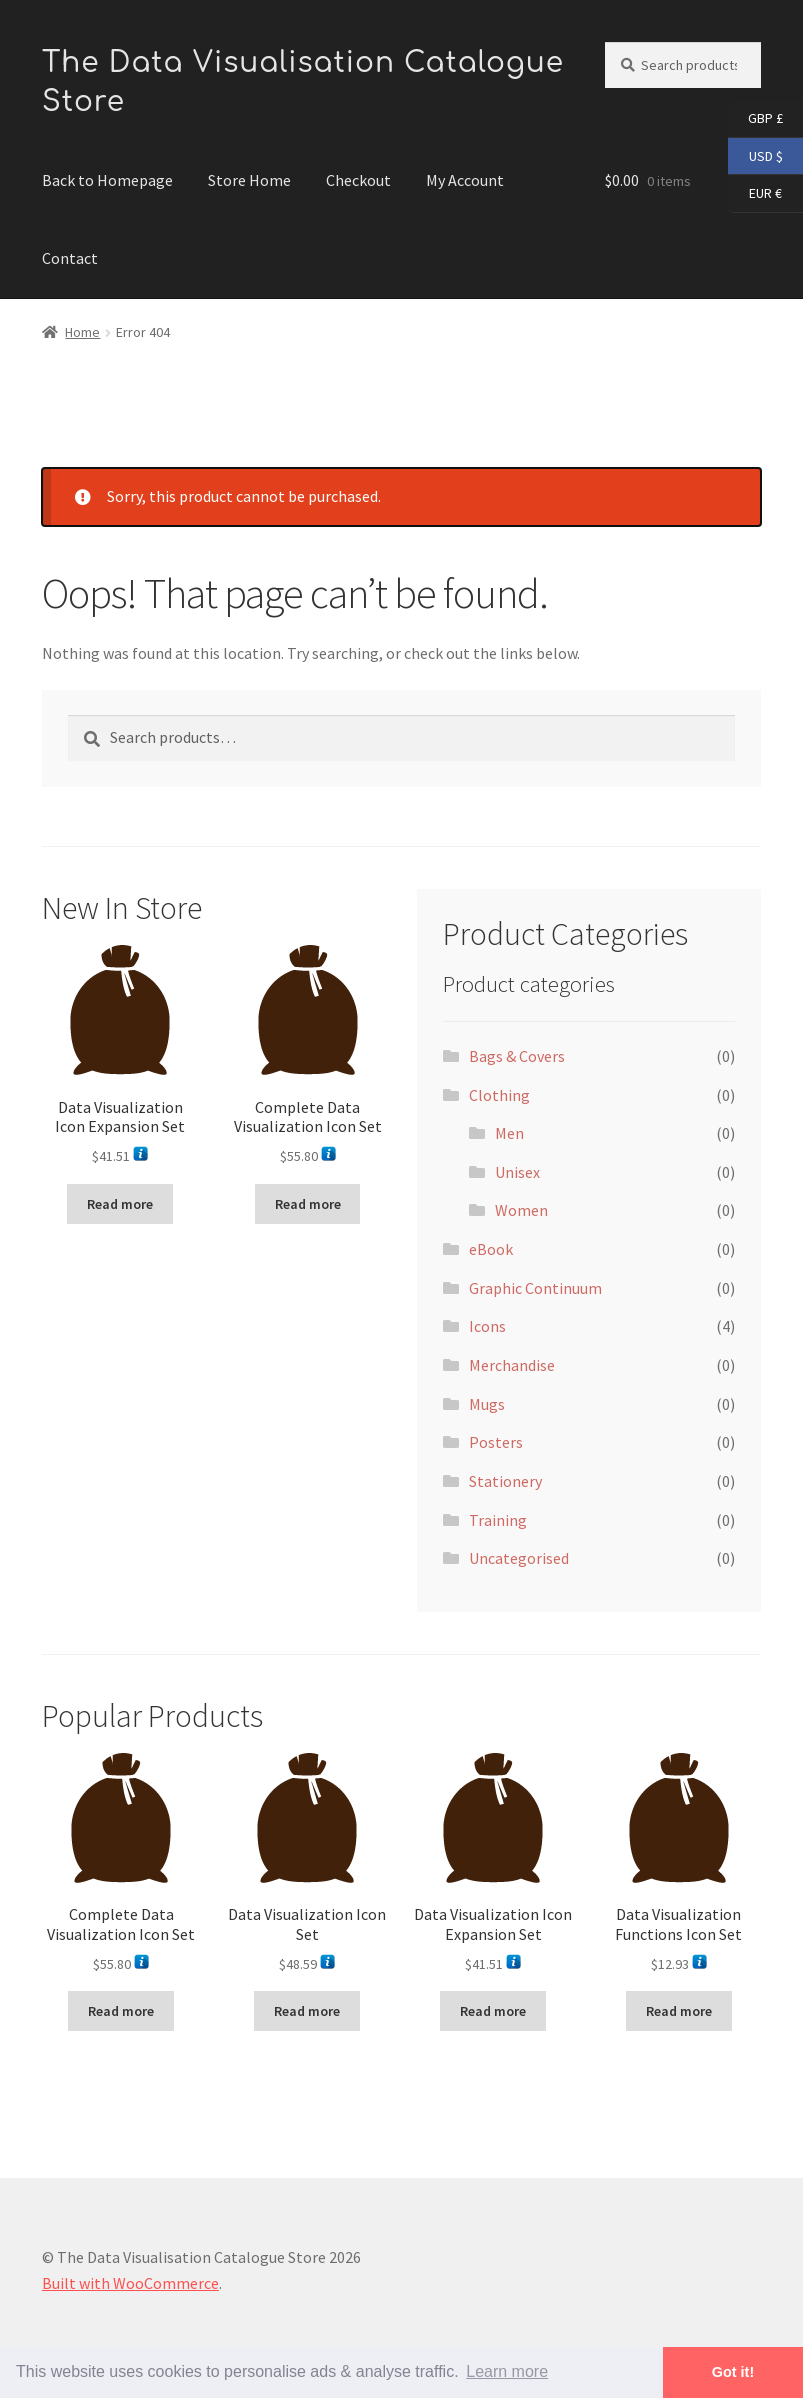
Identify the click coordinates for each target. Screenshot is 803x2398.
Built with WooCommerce (130, 2283)
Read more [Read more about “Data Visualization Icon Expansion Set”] (120, 1204)
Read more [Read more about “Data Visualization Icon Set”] (307, 2011)
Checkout (358, 180)
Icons (487, 1326)
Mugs (487, 1404)
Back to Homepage (107, 180)
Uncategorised (519, 1558)
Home (82, 332)
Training (498, 1520)
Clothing (499, 1095)
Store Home (249, 180)
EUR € (755, 194)
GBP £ (755, 119)
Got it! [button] (733, 2372)
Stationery (505, 1481)
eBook (491, 1249)
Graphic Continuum (535, 1288)
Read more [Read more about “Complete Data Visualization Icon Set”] (308, 1204)
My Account (465, 180)
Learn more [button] (507, 2371)
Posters (496, 1442)
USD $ (755, 157)
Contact (70, 258)
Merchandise (512, 1365)
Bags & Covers (517, 1056)
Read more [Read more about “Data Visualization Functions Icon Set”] (679, 2011)
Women (521, 1210)
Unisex (517, 1172)
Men (509, 1133)
